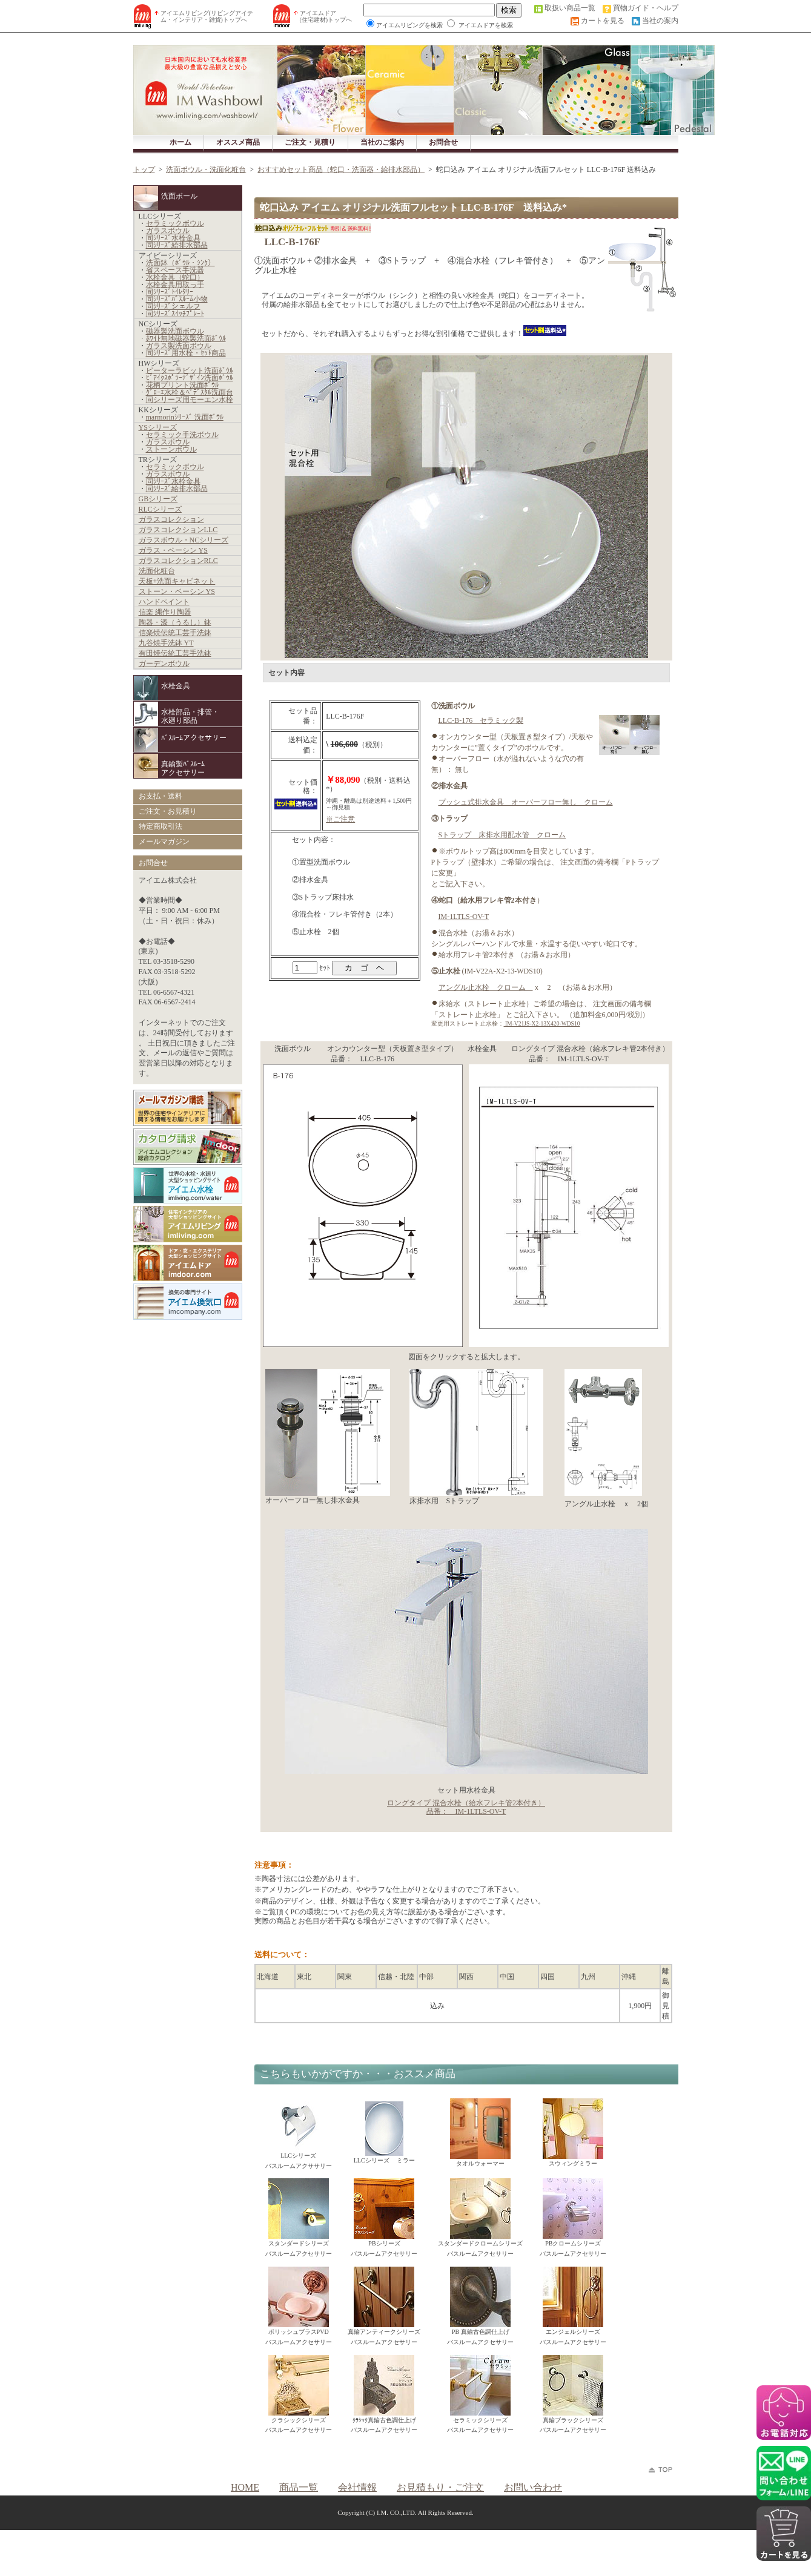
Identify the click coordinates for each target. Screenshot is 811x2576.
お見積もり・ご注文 (440, 2487)
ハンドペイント (164, 602)
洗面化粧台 (157, 571)
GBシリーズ (158, 499)
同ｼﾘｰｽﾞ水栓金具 (173, 238)
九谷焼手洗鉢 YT (166, 643)
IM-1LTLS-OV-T (464, 916)
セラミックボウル (175, 223)
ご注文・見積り (310, 142)
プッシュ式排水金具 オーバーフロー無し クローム (526, 802)
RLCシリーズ (160, 509)
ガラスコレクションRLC (178, 560)
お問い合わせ (533, 2487)
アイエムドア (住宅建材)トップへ (326, 16)
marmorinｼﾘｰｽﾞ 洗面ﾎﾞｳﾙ (184, 417)
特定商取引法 (160, 826)
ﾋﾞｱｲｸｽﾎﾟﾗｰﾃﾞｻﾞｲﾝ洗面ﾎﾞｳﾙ (189, 378)
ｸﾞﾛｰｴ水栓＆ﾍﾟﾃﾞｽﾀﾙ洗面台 (189, 392)
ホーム (180, 142)
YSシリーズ (158, 427)
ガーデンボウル (164, 663)
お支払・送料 (160, 796)
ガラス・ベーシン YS (173, 550)
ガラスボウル (168, 230)
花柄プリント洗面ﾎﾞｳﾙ (182, 385)
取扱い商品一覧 (570, 8)
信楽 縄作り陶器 (165, 612)
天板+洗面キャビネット (177, 581)
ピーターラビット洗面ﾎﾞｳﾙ (189, 370)
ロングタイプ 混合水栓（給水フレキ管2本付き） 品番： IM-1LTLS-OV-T (466, 1807)
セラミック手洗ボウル (182, 434)
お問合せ (443, 142)
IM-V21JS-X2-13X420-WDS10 (542, 1023)
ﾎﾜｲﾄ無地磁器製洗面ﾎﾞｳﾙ (186, 338)
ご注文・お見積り (168, 811)
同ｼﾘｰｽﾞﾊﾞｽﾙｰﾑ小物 (177, 299)
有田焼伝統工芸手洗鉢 (175, 653)
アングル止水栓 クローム (486, 987)
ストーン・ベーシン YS (177, 591)
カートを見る (602, 20)
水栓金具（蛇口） (175, 277)
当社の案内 (660, 20)
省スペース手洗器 (175, 270)
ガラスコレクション (171, 519)
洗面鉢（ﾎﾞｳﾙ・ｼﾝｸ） (180, 263)
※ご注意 (340, 819)
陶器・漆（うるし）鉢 (175, 622)
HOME (245, 2487)
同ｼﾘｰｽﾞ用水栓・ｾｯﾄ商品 (186, 353)
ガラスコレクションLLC (178, 529)
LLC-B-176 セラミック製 (481, 720)
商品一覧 (298, 2487)
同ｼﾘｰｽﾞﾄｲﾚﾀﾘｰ (169, 292)
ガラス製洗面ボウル (178, 345)
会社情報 (357, 2487)
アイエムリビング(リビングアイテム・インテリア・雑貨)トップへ (207, 16)
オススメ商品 (238, 142)
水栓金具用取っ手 (175, 284)
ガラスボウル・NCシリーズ (184, 540)
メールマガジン (164, 841)
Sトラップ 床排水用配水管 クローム (502, 835)
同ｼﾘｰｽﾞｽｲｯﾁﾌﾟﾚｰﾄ (175, 313)
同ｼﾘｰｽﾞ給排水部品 (177, 245)
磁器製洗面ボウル (175, 331)
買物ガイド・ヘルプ (645, 8)
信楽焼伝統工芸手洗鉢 (175, 632)
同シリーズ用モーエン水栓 (189, 399)
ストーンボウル (171, 449)
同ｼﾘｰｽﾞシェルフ (173, 306)
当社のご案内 (382, 142)
